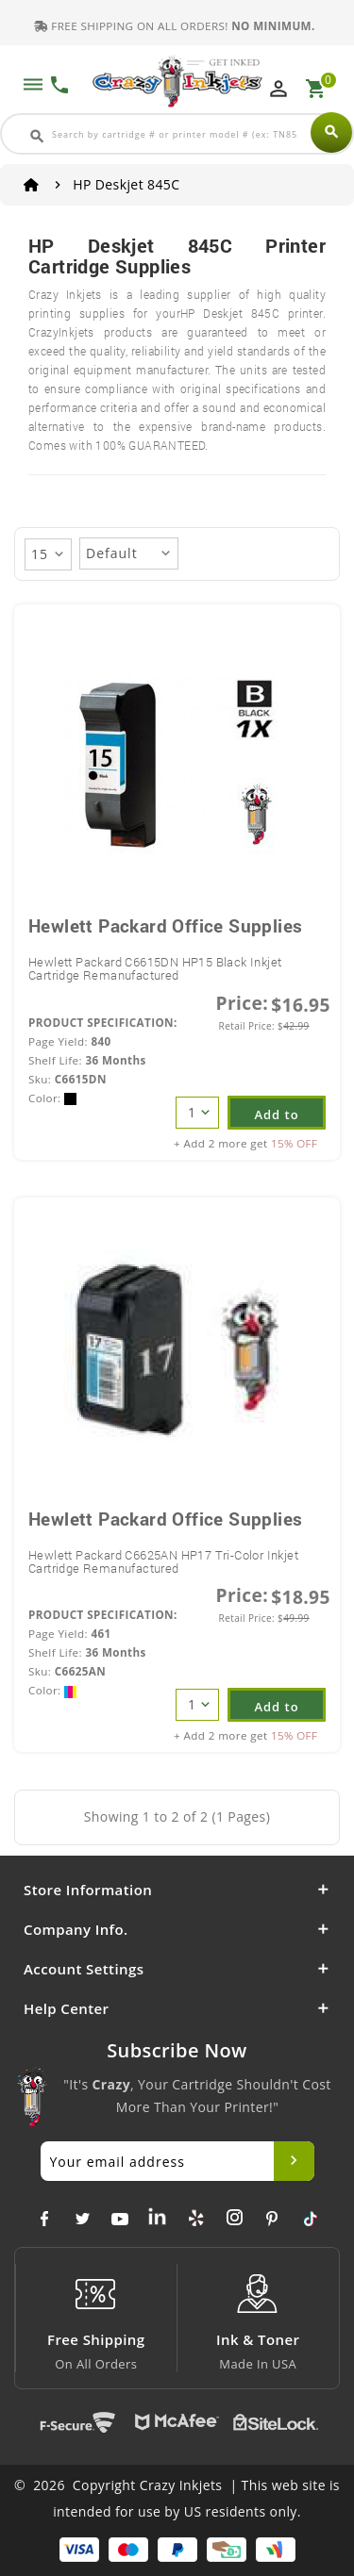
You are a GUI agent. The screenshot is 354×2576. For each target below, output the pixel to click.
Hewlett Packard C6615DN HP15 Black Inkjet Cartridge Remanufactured (154, 968)
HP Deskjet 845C (126, 184)
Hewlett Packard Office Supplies (165, 925)
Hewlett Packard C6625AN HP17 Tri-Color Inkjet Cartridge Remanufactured (163, 1561)
